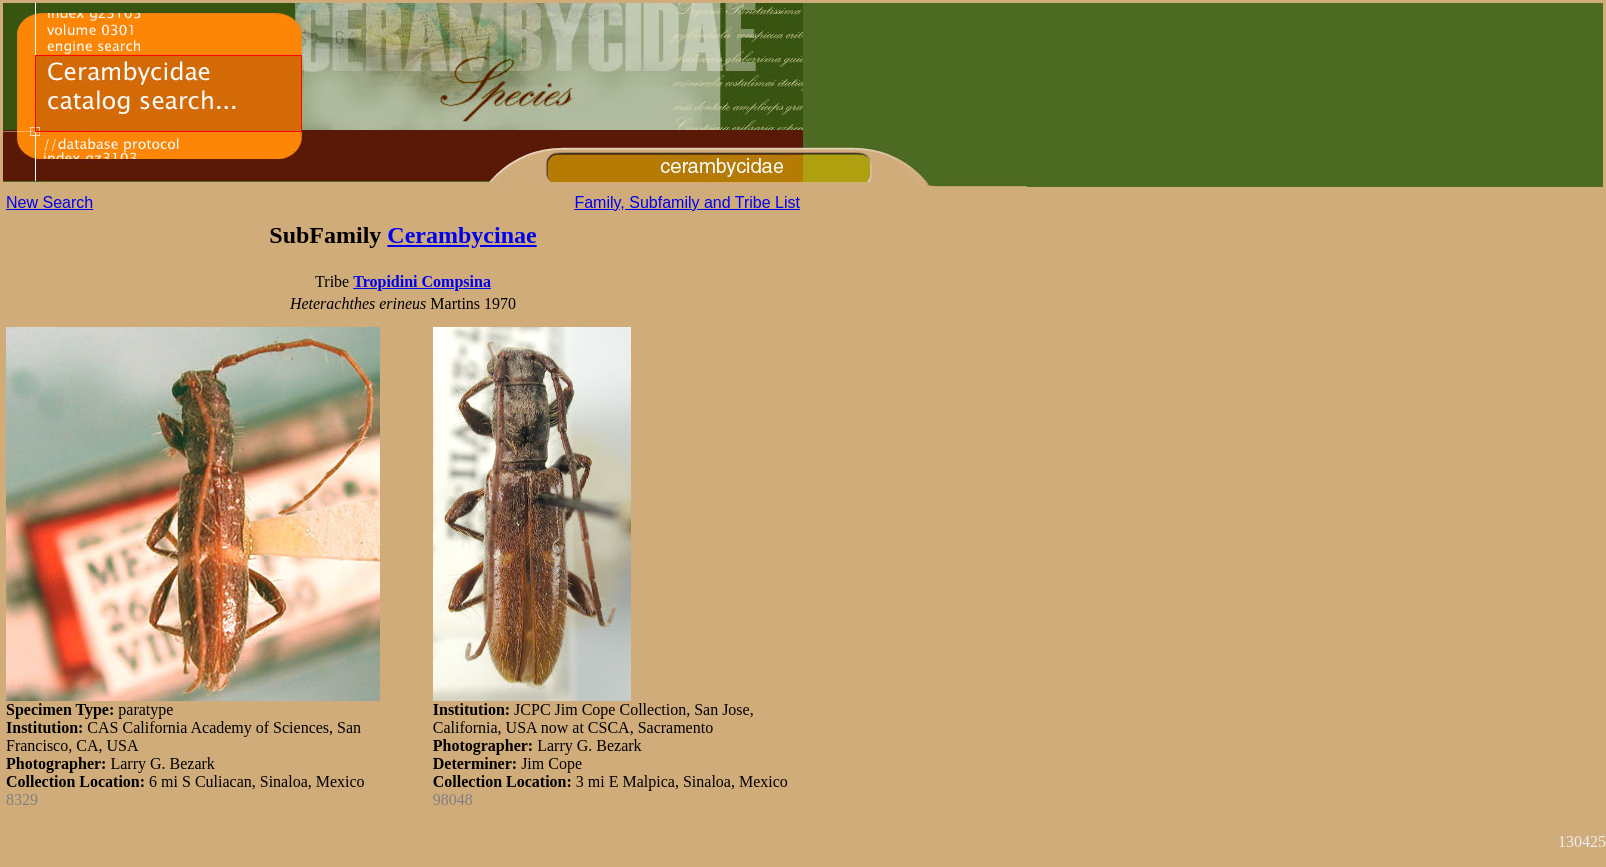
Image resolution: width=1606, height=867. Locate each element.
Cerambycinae (461, 235)
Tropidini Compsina (422, 281)
